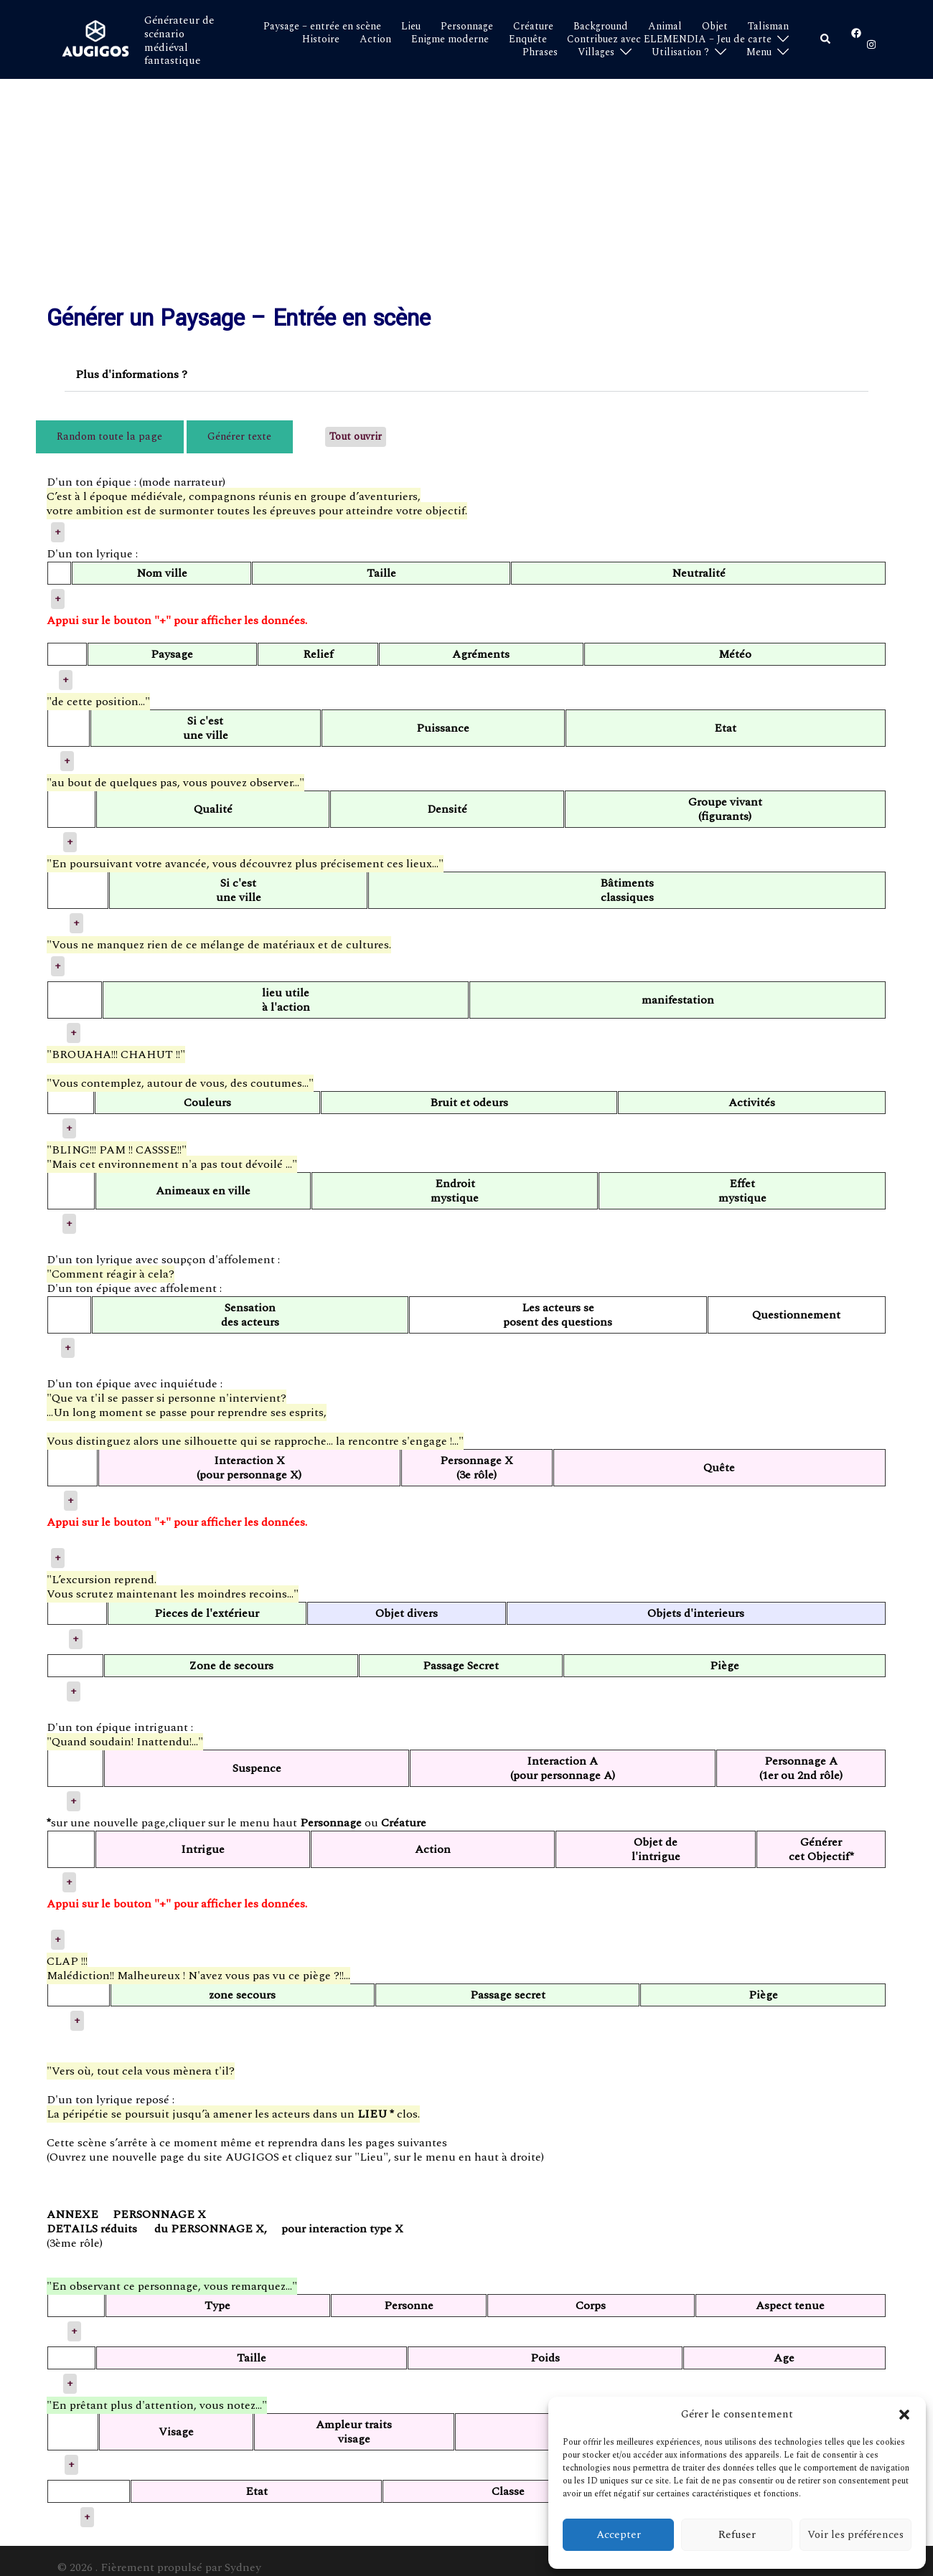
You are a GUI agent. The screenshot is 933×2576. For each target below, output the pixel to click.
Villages (596, 52)
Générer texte (188, 430)
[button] (904, 2414)
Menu (759, 52)
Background (600, 26)
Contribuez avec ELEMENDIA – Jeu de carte (669, 39)
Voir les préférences (855, 2535)
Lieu (411, 26)
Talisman (768, 26)
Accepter (618, 2535)
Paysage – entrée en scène (322, 26)
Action (375, 39)
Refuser (737, 2535)
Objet (715, 26)
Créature (533, 26)
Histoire (320, 39)
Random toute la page (93, 430)
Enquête (528, 39)
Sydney (243, 2554)
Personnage (467, 26)
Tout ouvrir (288, 430)
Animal (665, 26)
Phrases (540, 52)
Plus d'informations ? (131, 374)
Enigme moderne (450, 39)
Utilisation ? (680, 52)
